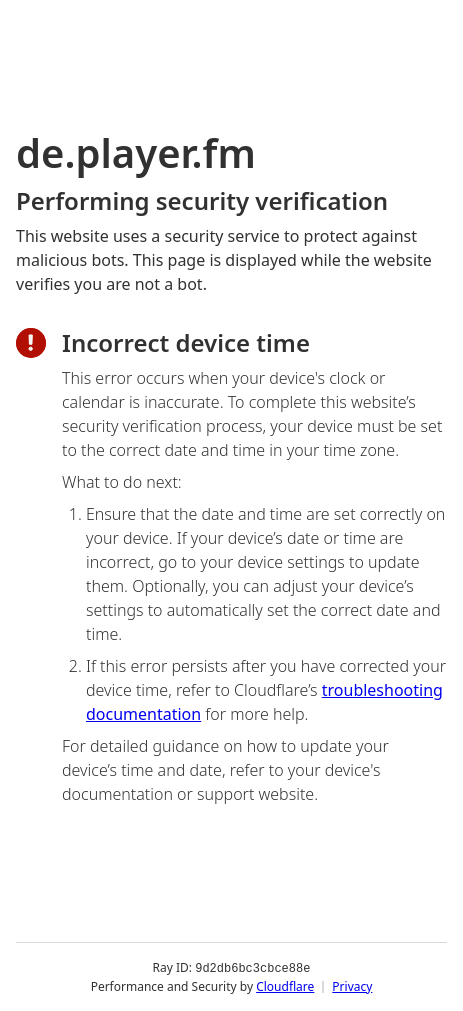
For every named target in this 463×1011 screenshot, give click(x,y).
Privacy (352, 985)
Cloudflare (285, 985)
